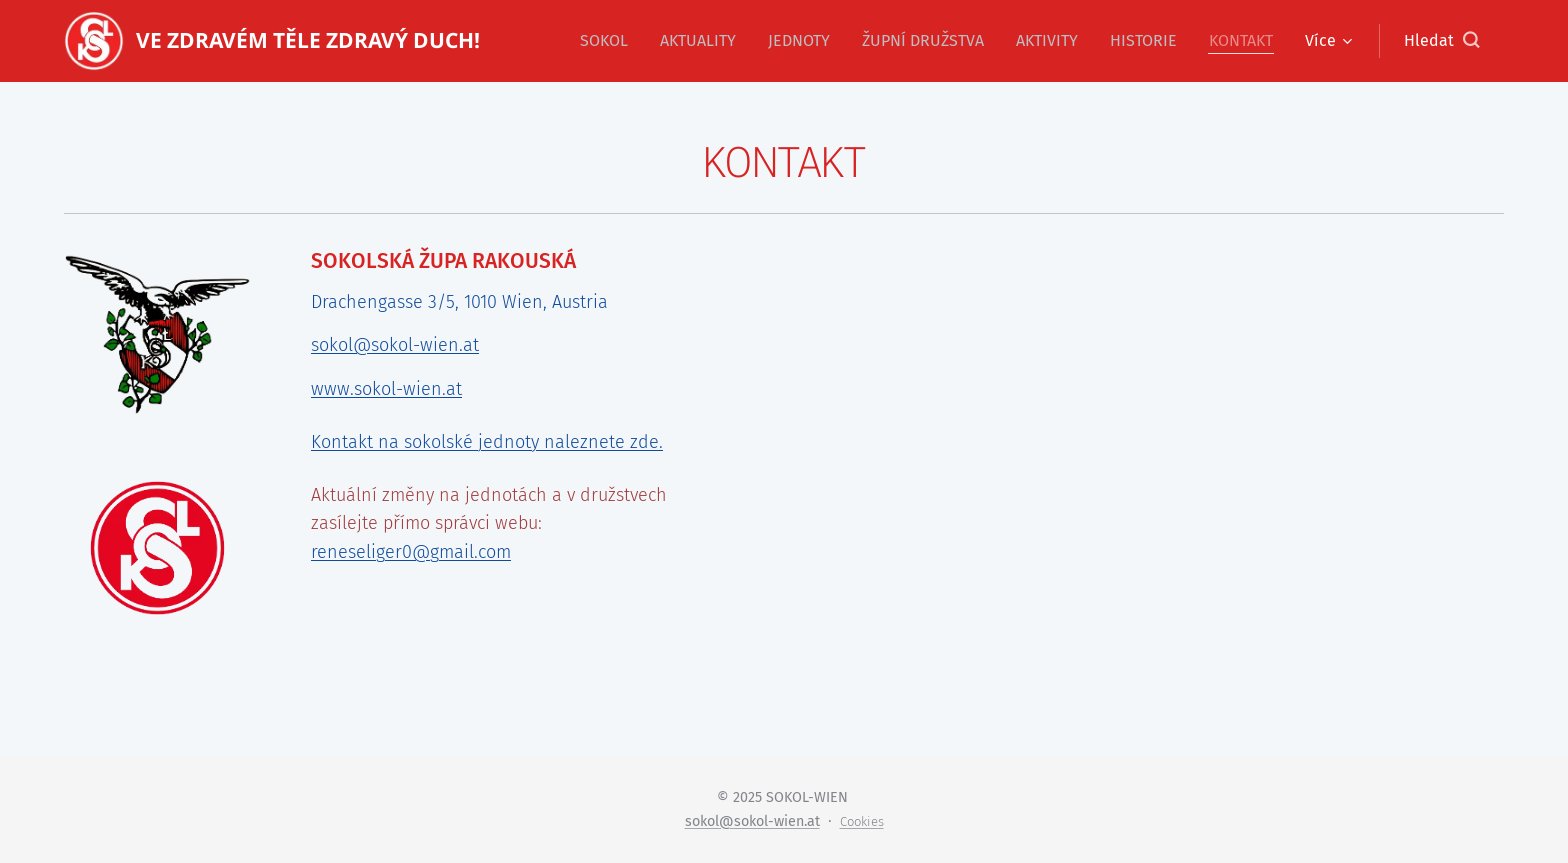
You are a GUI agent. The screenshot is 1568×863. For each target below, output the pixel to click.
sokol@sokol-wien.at (395, 345)
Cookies (862, 821)
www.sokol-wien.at (386, 389)
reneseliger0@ (370, 552)
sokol (702, 821)
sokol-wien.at (777, 821)
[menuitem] (609, 41)
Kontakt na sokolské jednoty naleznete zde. (487, 441)
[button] (1441, 41)
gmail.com (470, 552)
